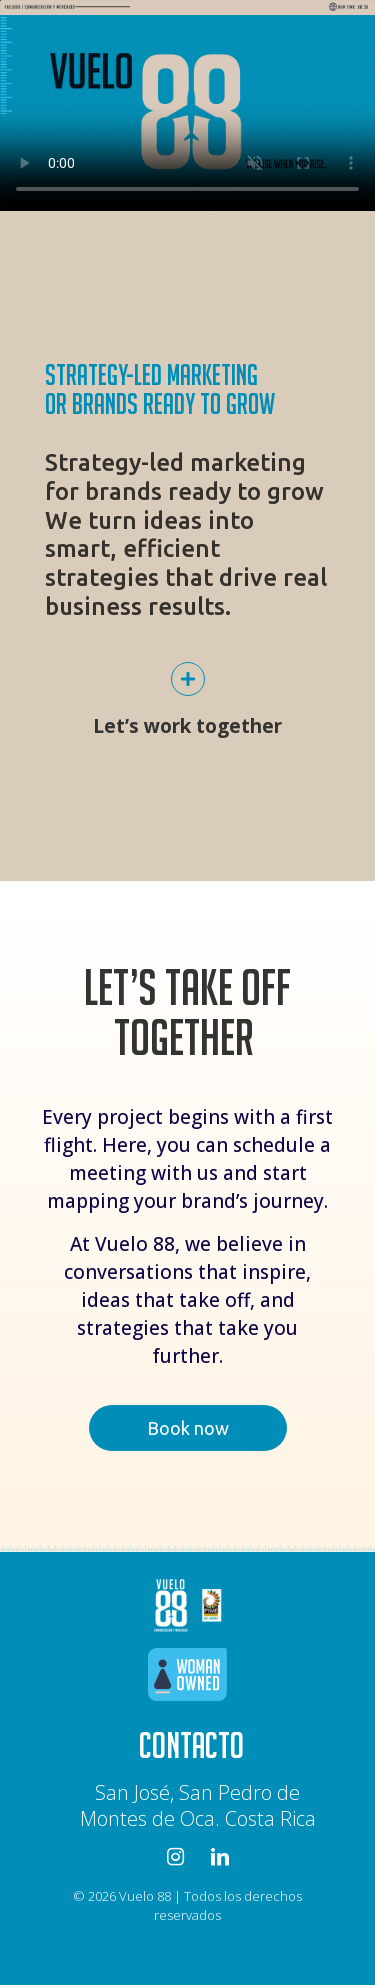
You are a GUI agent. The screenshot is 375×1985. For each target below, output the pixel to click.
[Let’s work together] (188, 679)
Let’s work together (187, 726)
